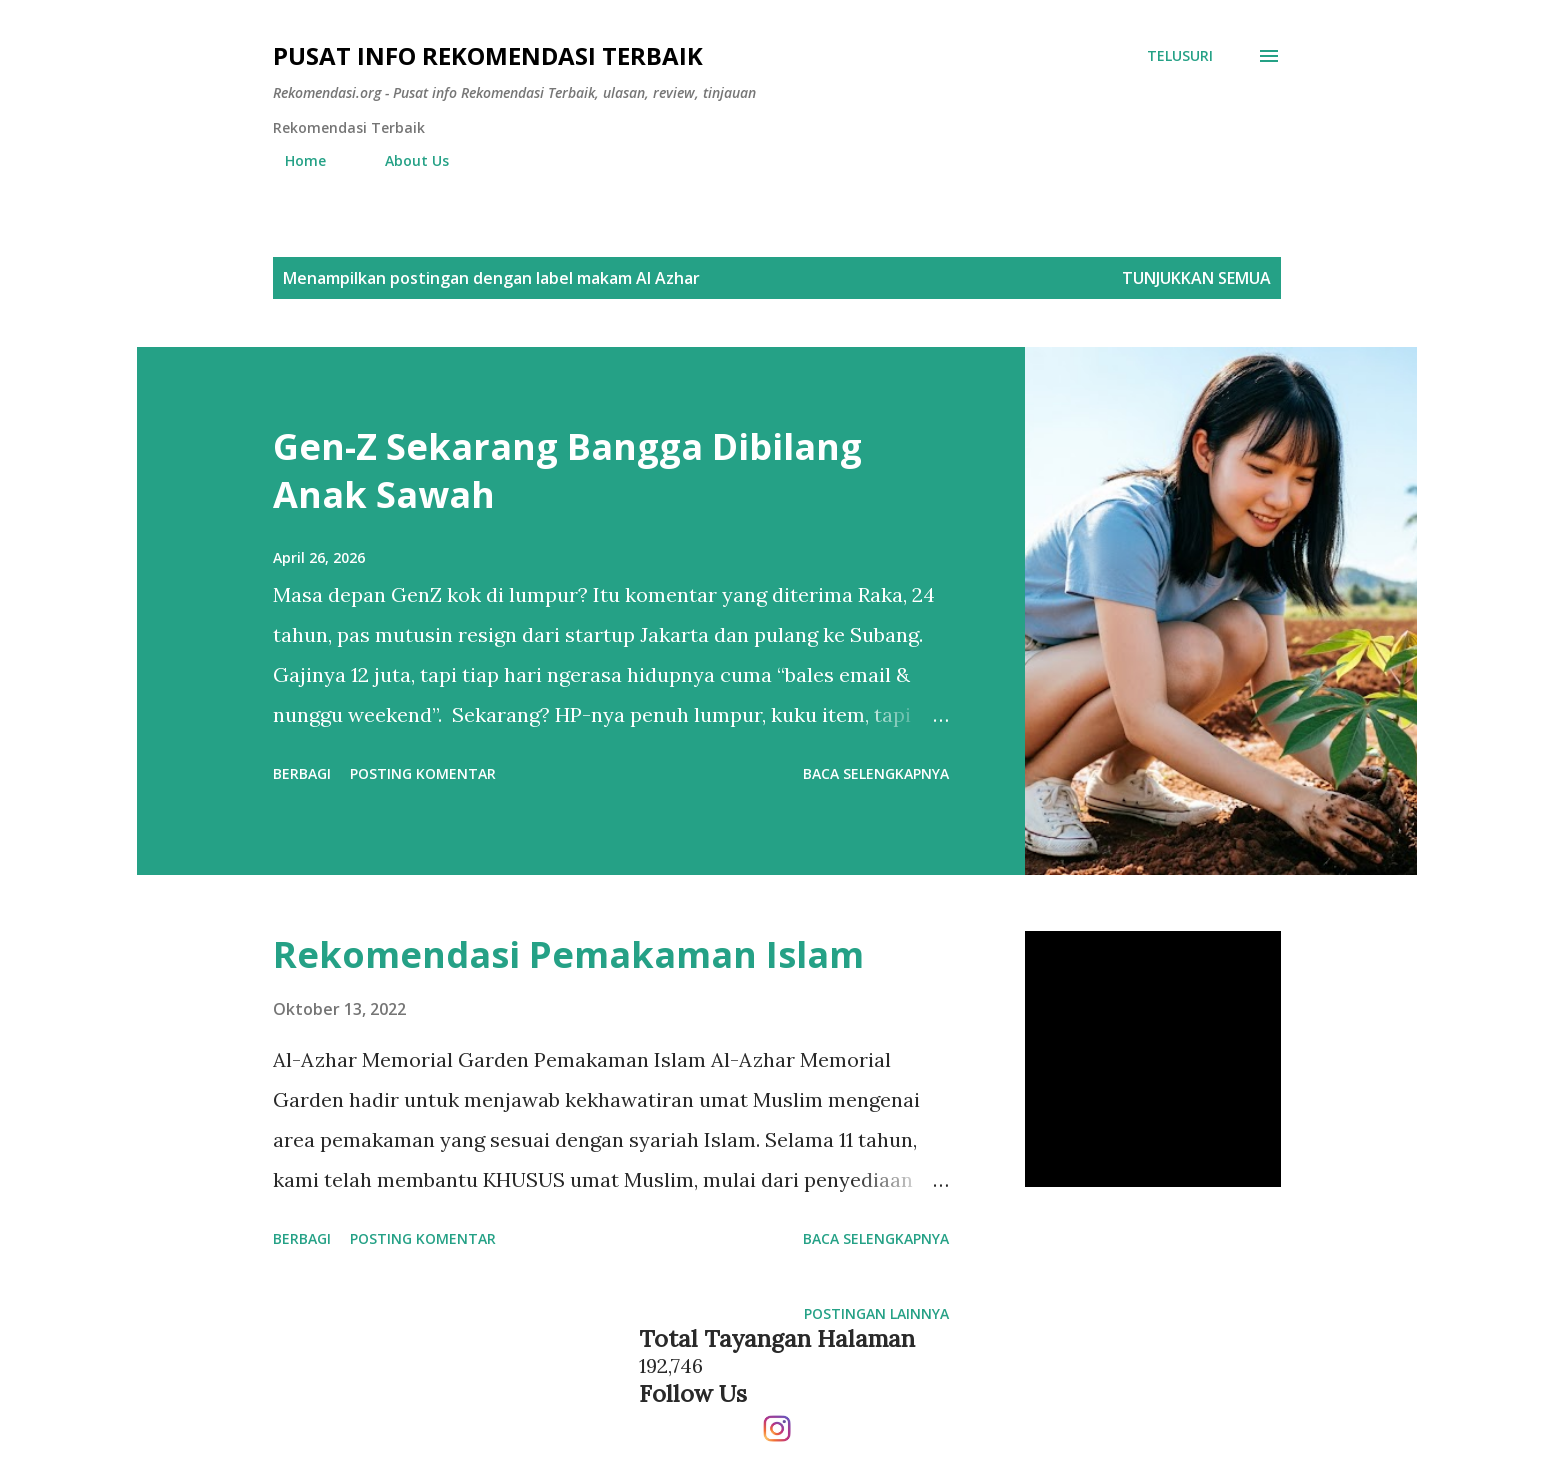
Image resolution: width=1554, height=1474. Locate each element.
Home (293, 160)
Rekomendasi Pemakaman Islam (568, 954)
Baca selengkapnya (876, 773)
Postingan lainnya (876, 1313)
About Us (405, 160)
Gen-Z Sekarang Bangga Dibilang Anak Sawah (567, 470)
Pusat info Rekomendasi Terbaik (488, 55)
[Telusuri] (1180, 56)
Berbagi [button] (302, 773)
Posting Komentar (423, 773)
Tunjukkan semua (1196, 278)
